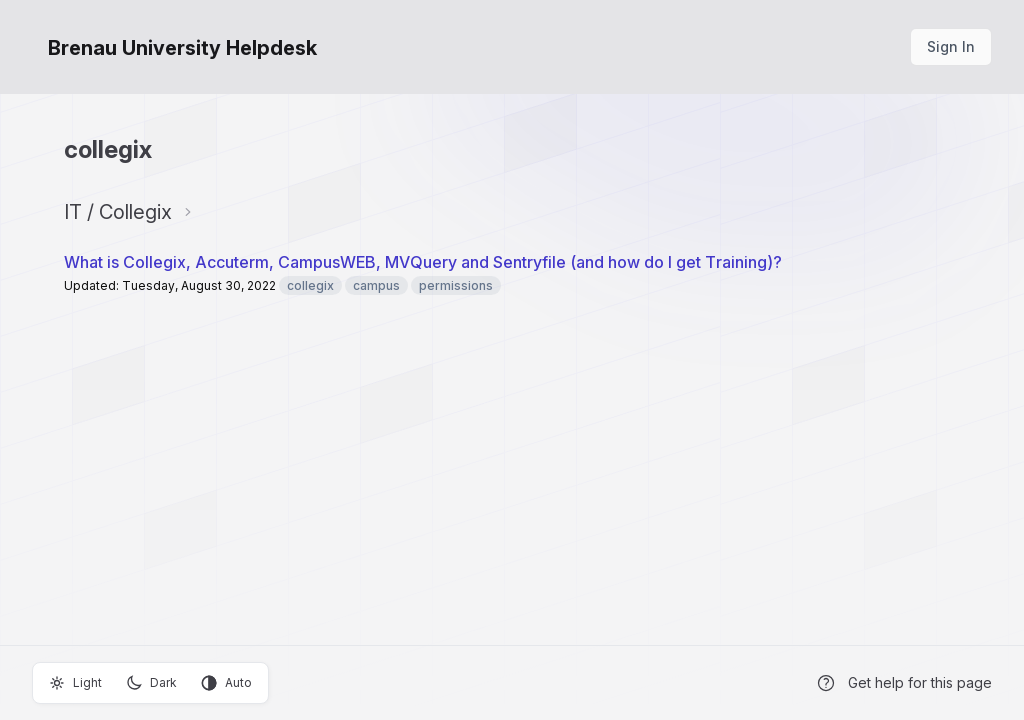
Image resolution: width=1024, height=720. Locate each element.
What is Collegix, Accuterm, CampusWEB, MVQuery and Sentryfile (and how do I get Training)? (423, 262)
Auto (226, 683)
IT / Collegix (118, 212)
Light (75, 683)
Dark (151, 683)
